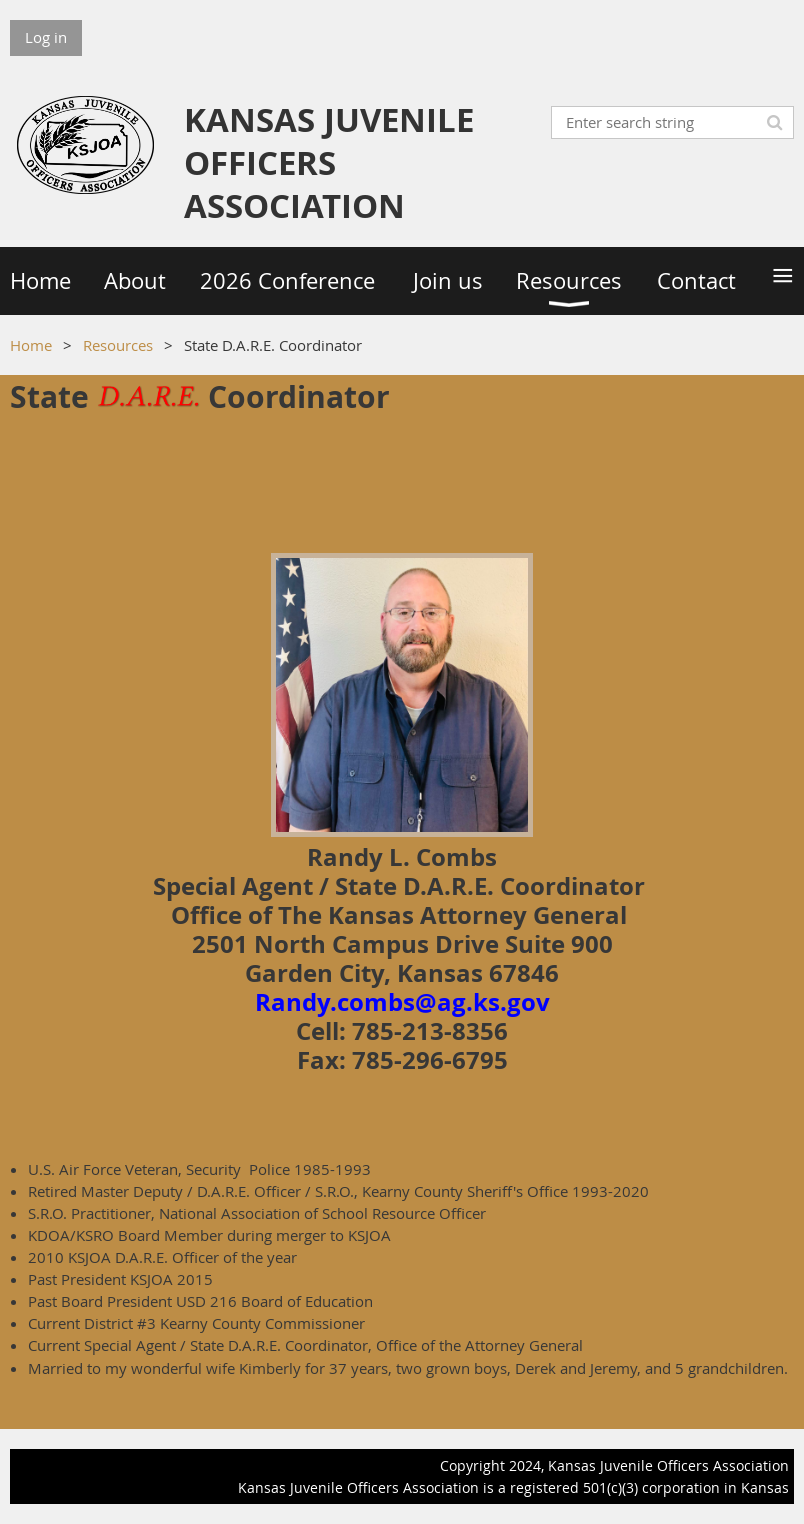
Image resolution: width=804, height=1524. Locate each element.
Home (31, 345)
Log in (46, 37)
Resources (118, 345)
